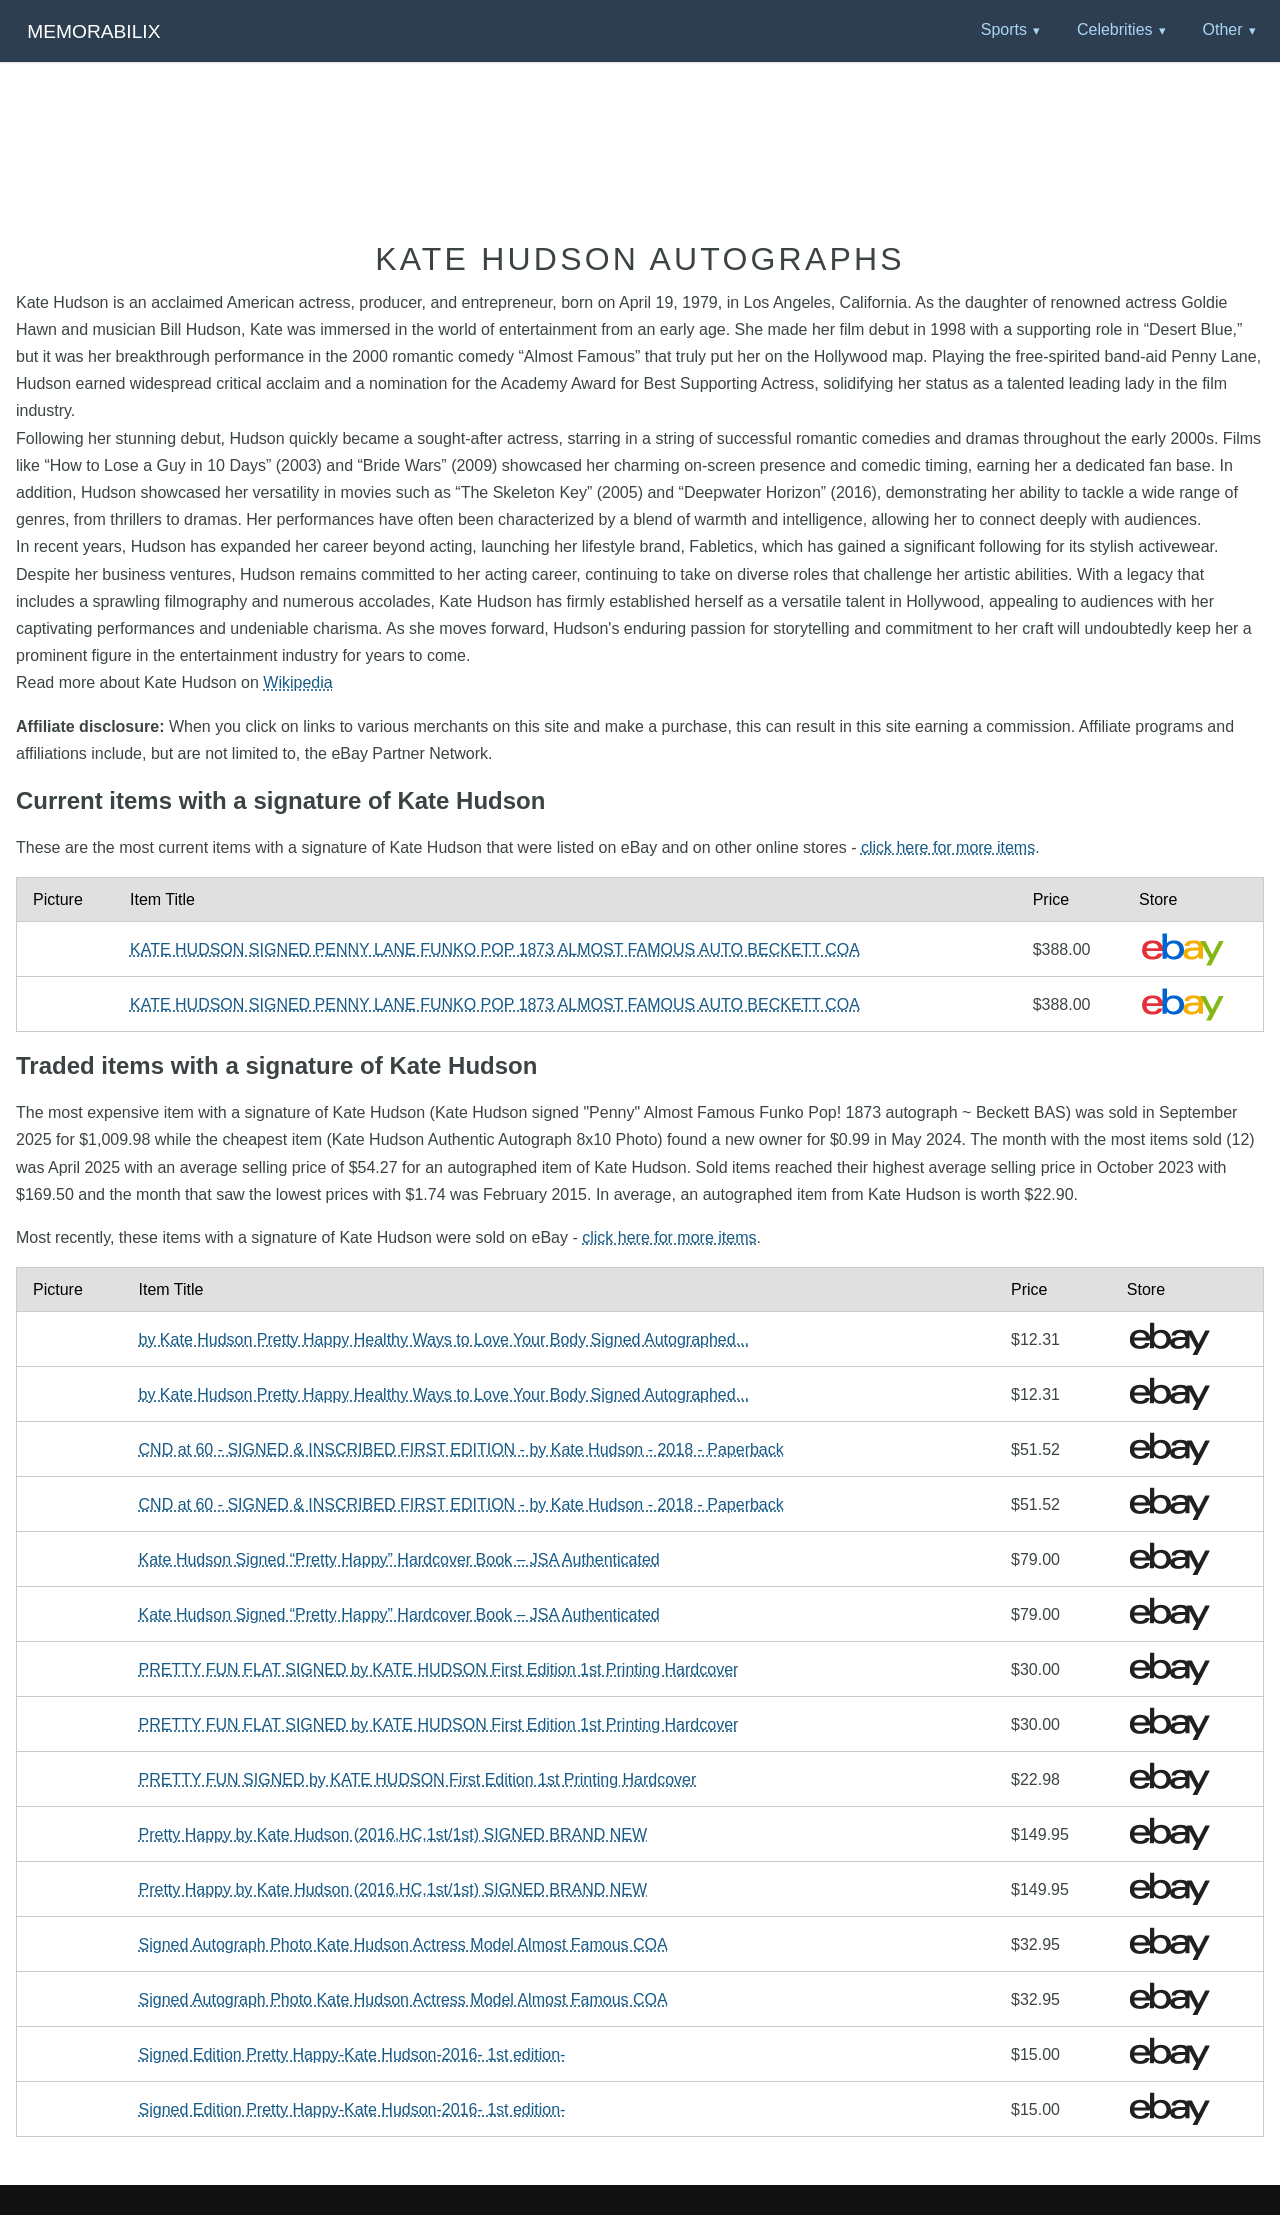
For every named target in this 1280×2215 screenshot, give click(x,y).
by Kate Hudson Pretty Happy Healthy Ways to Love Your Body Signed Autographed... (444, 1339)
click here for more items (948, 847)
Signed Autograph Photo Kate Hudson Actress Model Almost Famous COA (403, 1944)
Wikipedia (297, 682)
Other (1222, 29)
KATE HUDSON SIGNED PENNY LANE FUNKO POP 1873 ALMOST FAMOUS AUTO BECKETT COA (495, 949)
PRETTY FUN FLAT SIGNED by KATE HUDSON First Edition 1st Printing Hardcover (439, 1669)
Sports (1004, 29)
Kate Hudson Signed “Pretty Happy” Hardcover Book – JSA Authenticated (399, 1559)
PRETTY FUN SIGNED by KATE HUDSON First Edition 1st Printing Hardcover (418, 1779)
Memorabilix (93, 31)
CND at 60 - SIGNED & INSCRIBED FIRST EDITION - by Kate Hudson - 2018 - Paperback (461, 1449)
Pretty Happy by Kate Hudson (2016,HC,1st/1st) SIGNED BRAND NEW (393, 1834)
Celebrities (1115, 29)
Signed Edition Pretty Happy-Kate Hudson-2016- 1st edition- (352, 2054)
